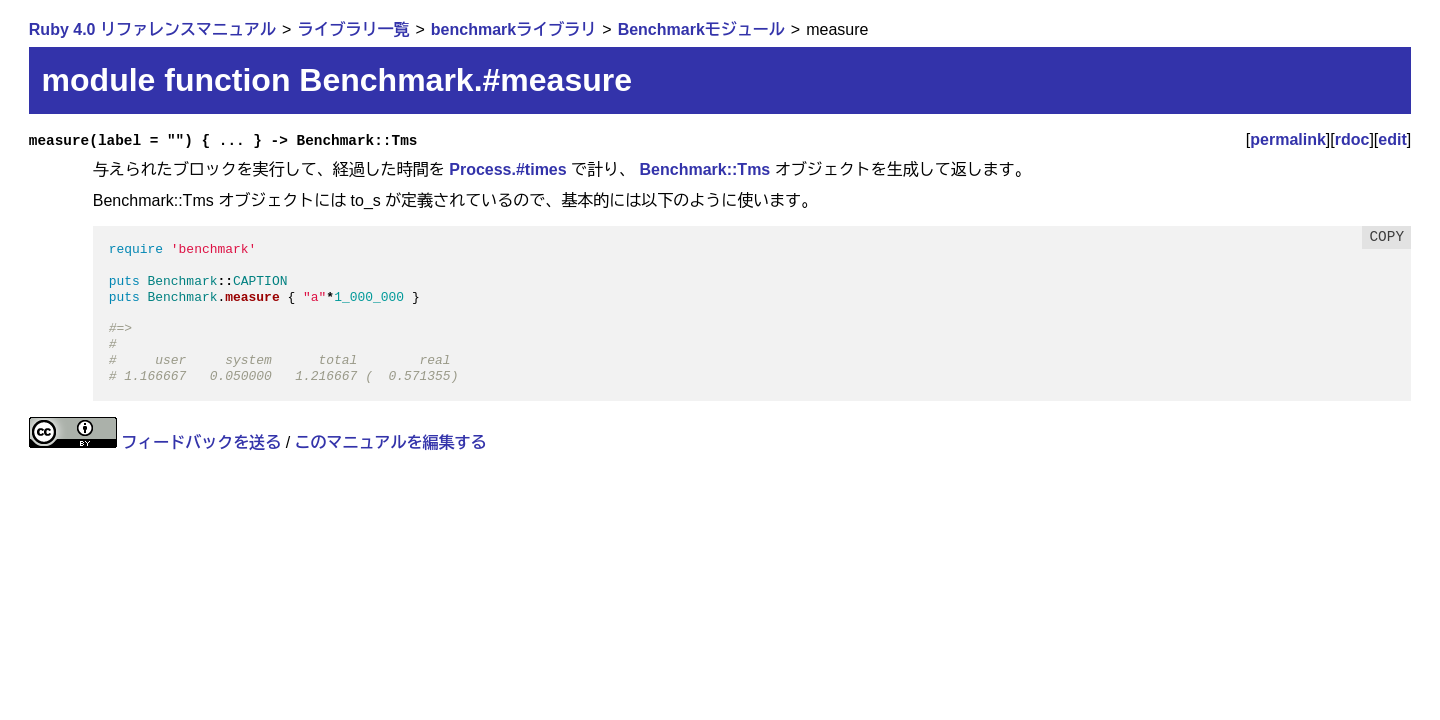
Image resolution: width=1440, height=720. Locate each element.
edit (1392, 139)
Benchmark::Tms (705, 169)
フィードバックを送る (201, 442)
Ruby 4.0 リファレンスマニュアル (152, 29)
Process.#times (507, 169)
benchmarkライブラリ (513, 29)
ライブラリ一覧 (353, 29)
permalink (1288, 139)
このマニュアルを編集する (391, 442)
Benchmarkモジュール (701, 29)
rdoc (1352, 139)
